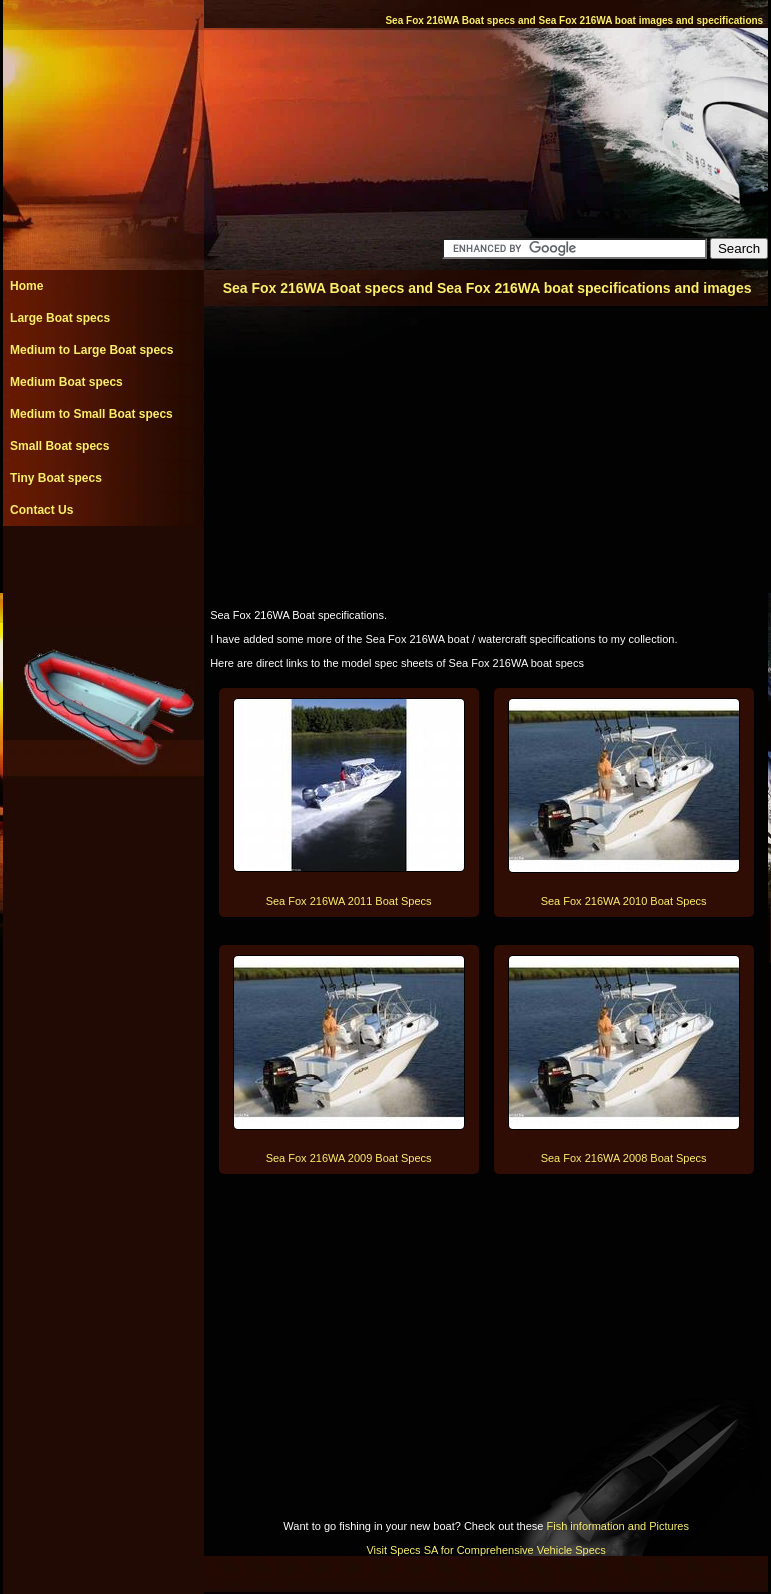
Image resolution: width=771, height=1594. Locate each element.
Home (26, 286)
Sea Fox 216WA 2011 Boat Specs (349, 901)
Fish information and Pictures (617, 1526)
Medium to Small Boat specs (91, 414)
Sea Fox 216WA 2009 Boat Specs (349, 1158)
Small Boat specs (59, 446)
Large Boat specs (60, 318)
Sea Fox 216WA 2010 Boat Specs (624, 901)
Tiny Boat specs (56, 478)
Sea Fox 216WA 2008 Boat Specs (624, 1158)
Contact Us (41, 510)
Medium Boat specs (66, 382)
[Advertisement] (103, 571)
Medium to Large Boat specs (91, 350)
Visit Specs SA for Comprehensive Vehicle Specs (485, 1550)
